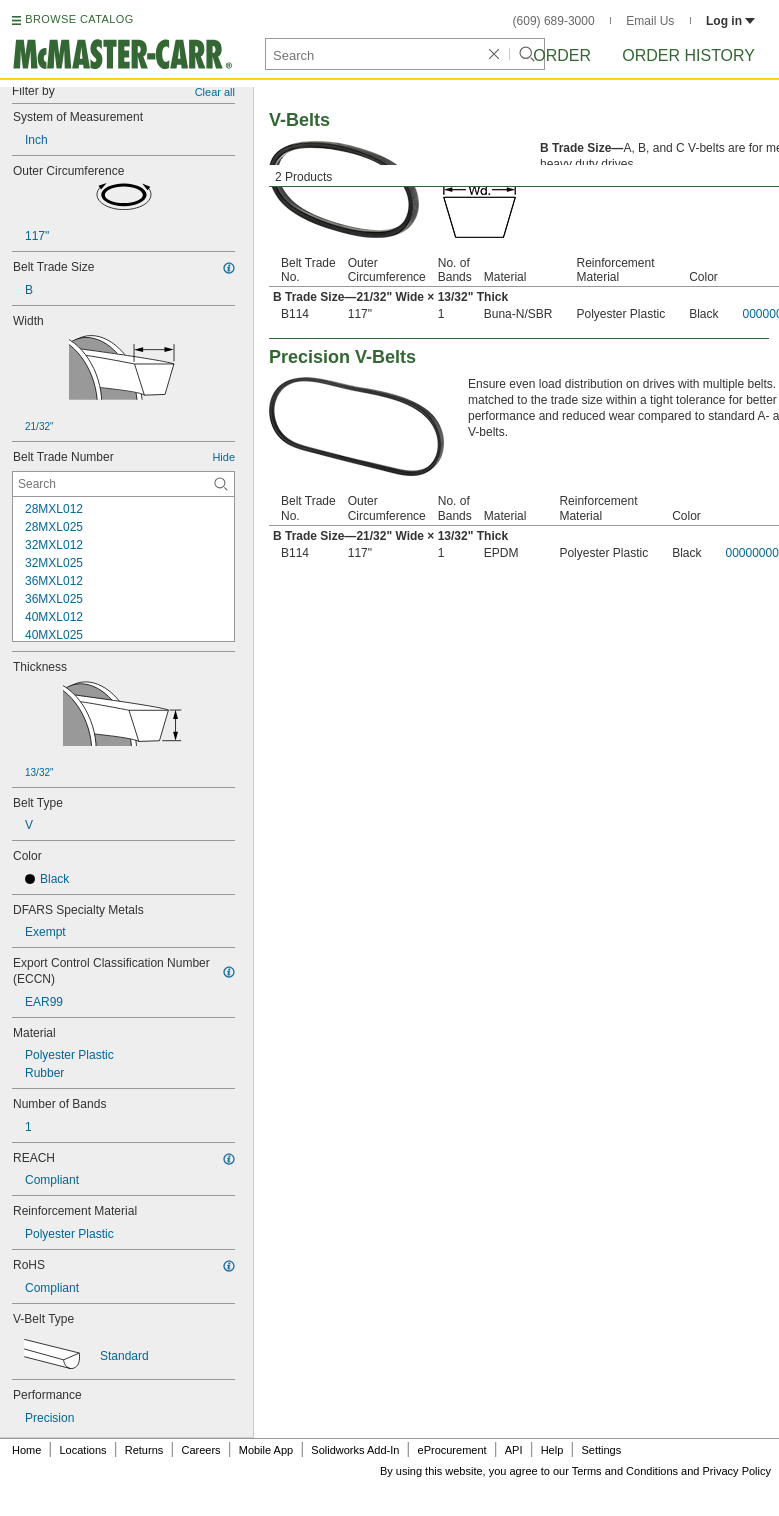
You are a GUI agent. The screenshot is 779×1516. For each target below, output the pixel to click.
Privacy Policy (737, 1471)
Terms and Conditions (625, 1471)
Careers (200, 1450)
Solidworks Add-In (355, 1450)
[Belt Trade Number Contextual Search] (123, 484)
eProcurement (452, 1450)
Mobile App (266, 1450)
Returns (144, 1450)
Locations (83, 1450)
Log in (730, 21)
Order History (688, 55)
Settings (601, 1450)
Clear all (215, 92)
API (514, 1450)
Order (562, 55)
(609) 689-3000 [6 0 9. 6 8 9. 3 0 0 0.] (554, 21)
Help (552, 1450)
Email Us (650, 21)
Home (26, 1450)
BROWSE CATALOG (79, 19)
